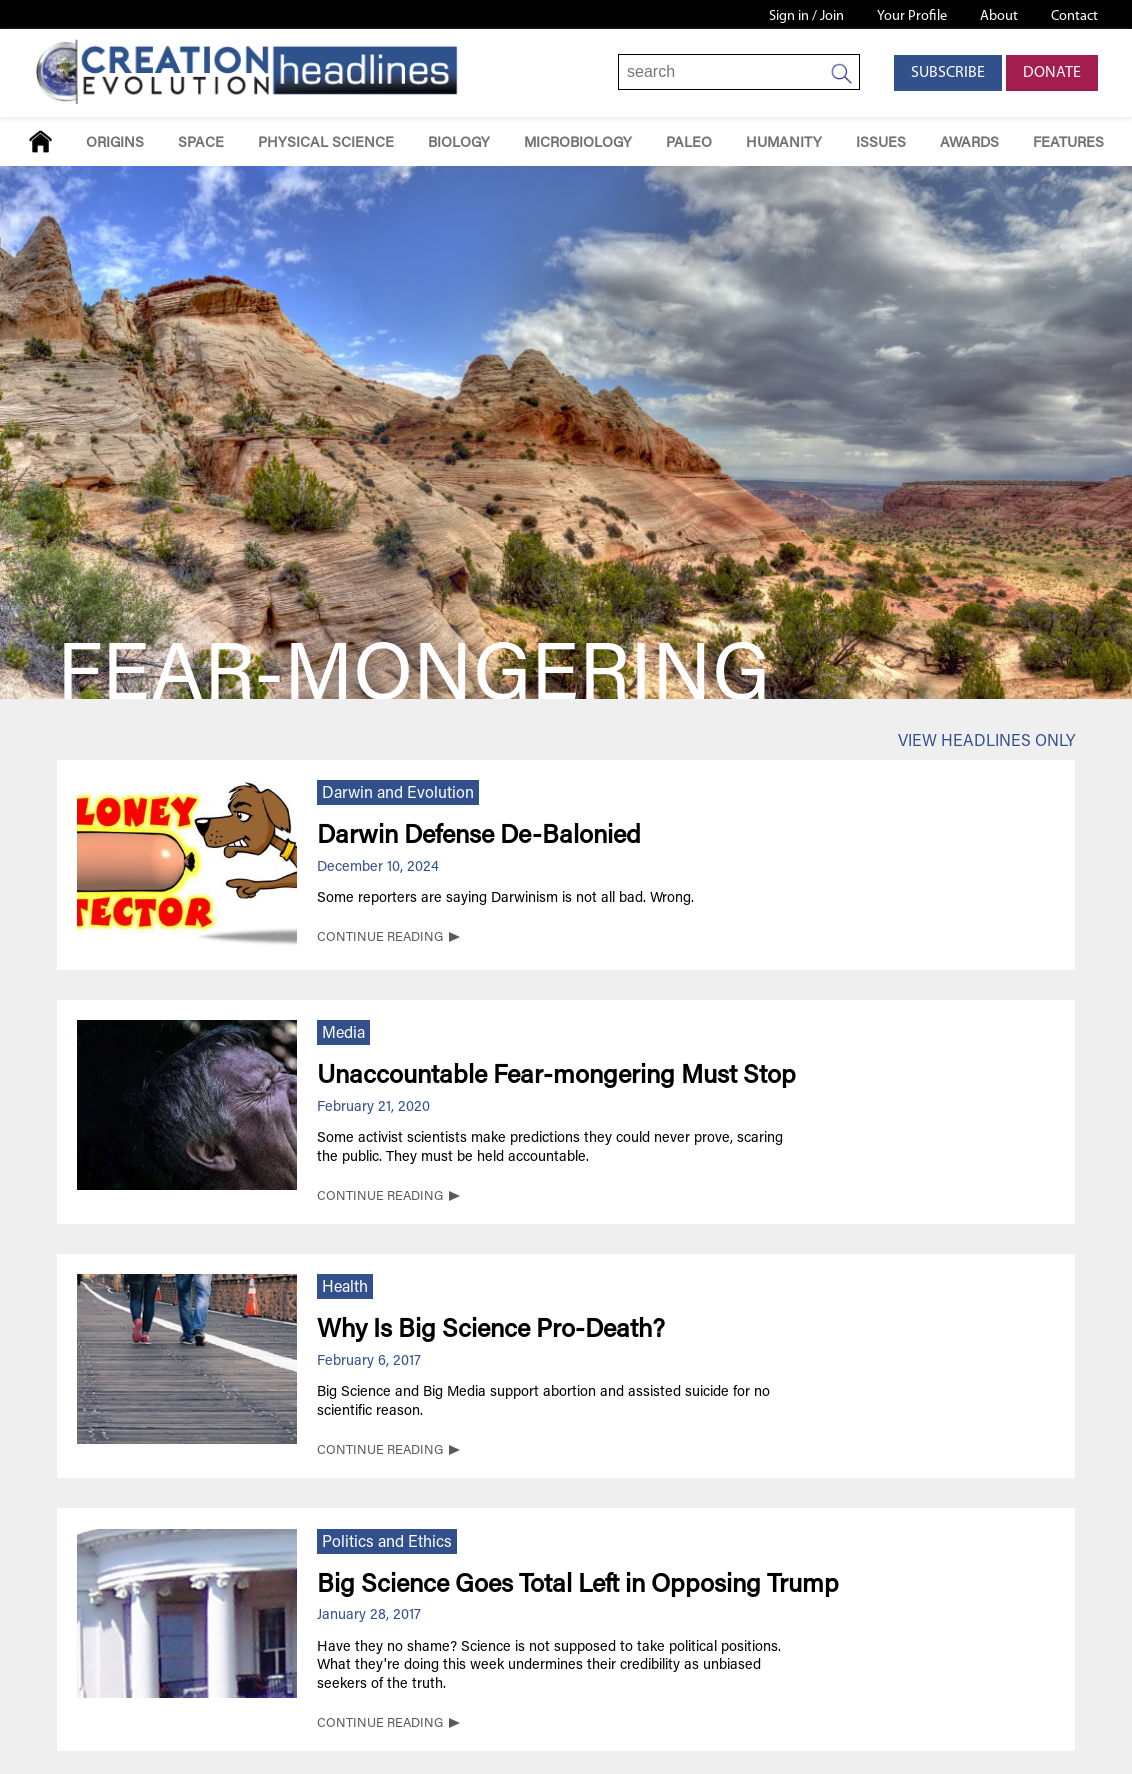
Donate (1052, 73)
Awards (969, 143)
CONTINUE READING (380, 938)
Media (343, 1034)
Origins (115, 143)
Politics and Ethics (387, 1543)
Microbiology (578, 143)
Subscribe (948, 73)
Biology (459, 143)
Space (201, 143)
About (999, 16)
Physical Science (326, 143)
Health (345, 1288)
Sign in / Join (806, 16)
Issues (881, 143)
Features (1068, 143)
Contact (1074, 16)
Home (40, 141)
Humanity (784, 143)
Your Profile (912, 16)
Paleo (689, 143)
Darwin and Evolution (398, 794)
